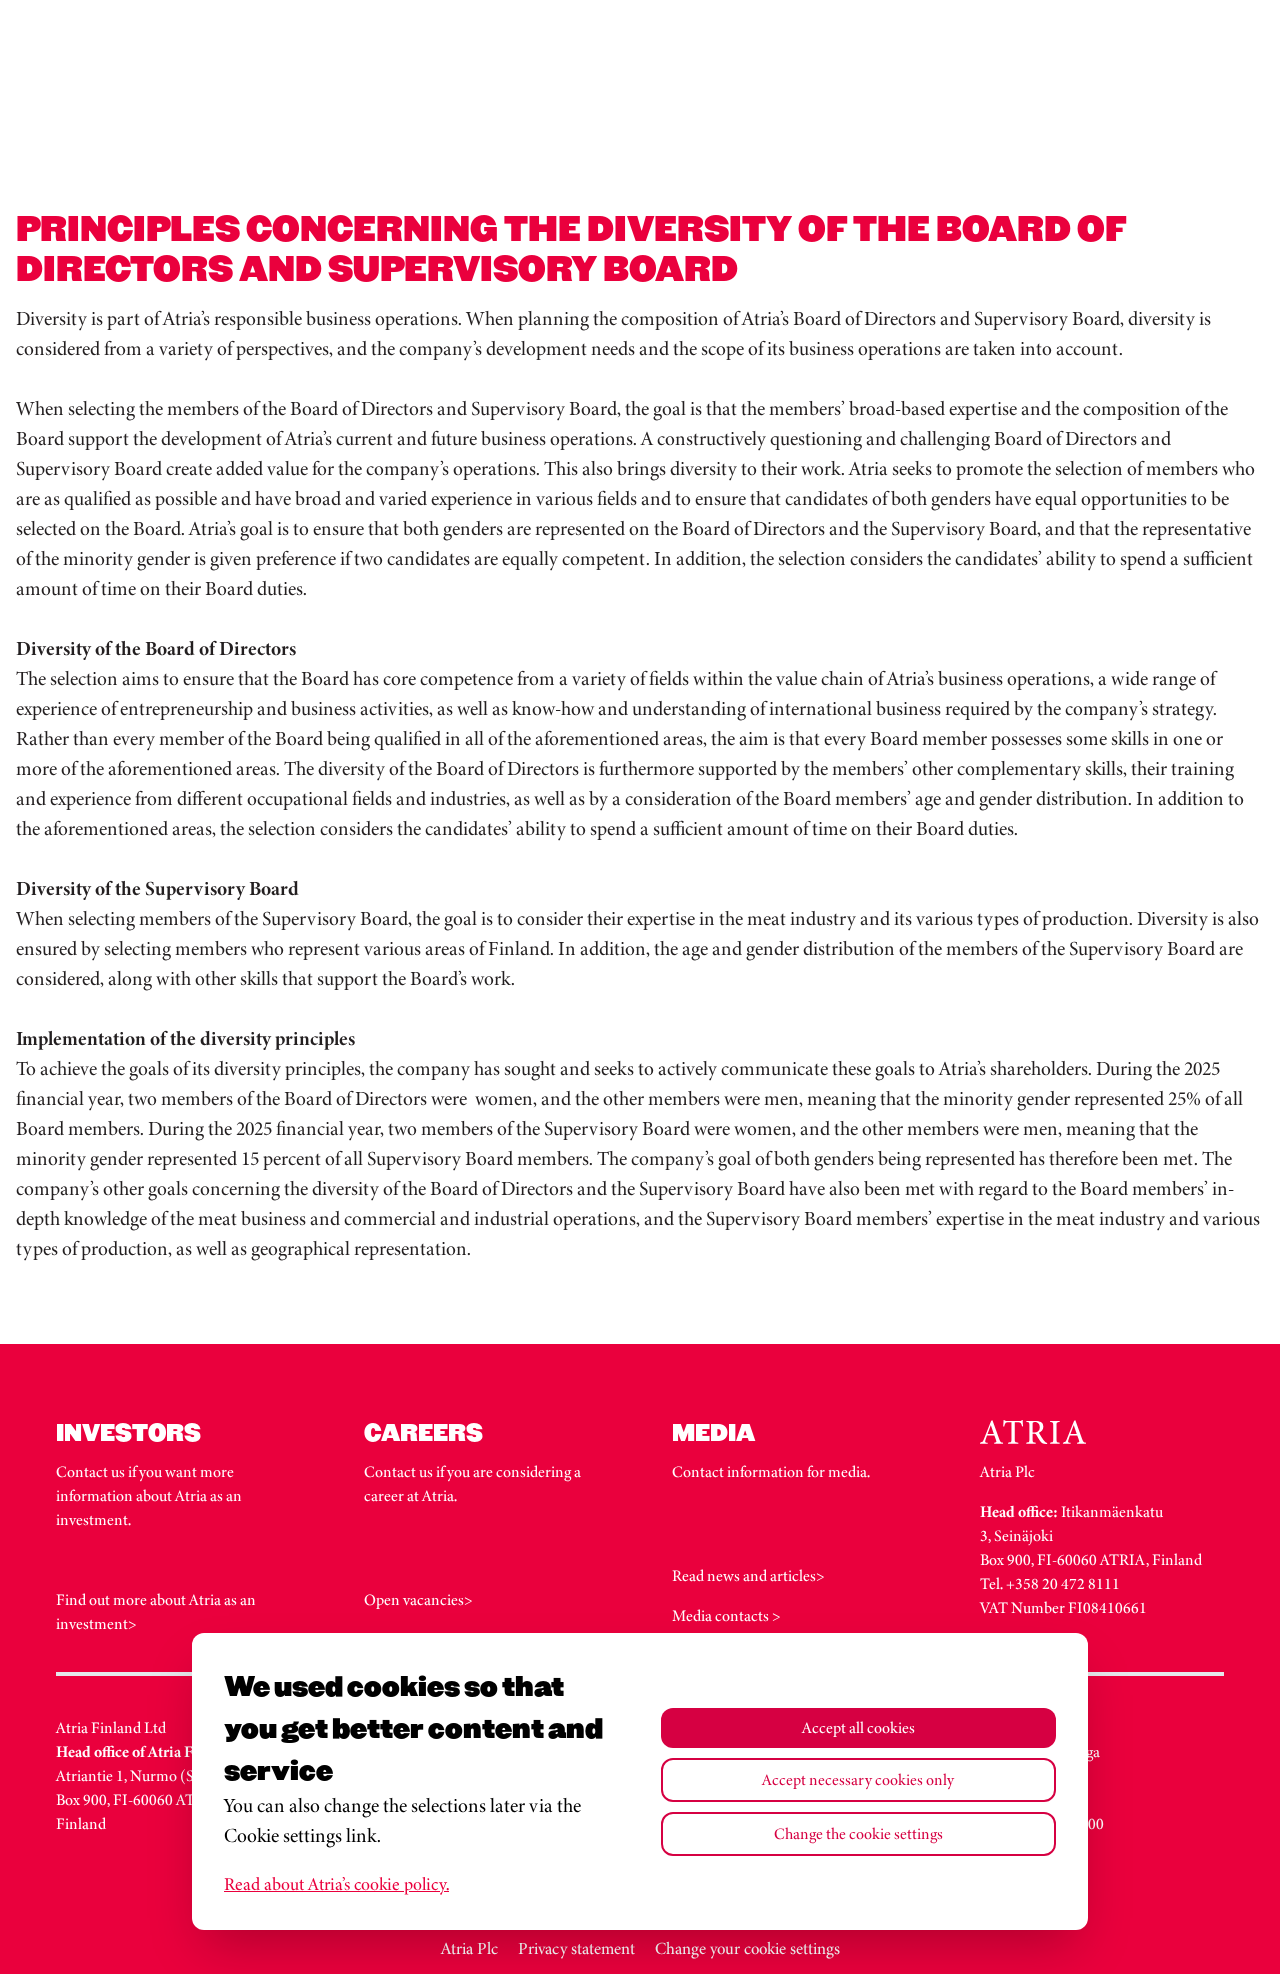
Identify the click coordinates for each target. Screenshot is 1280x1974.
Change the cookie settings (858, 1833)
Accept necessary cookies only (858, 1779)
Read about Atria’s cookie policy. (336, 1884)
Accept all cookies (858, 1727)
